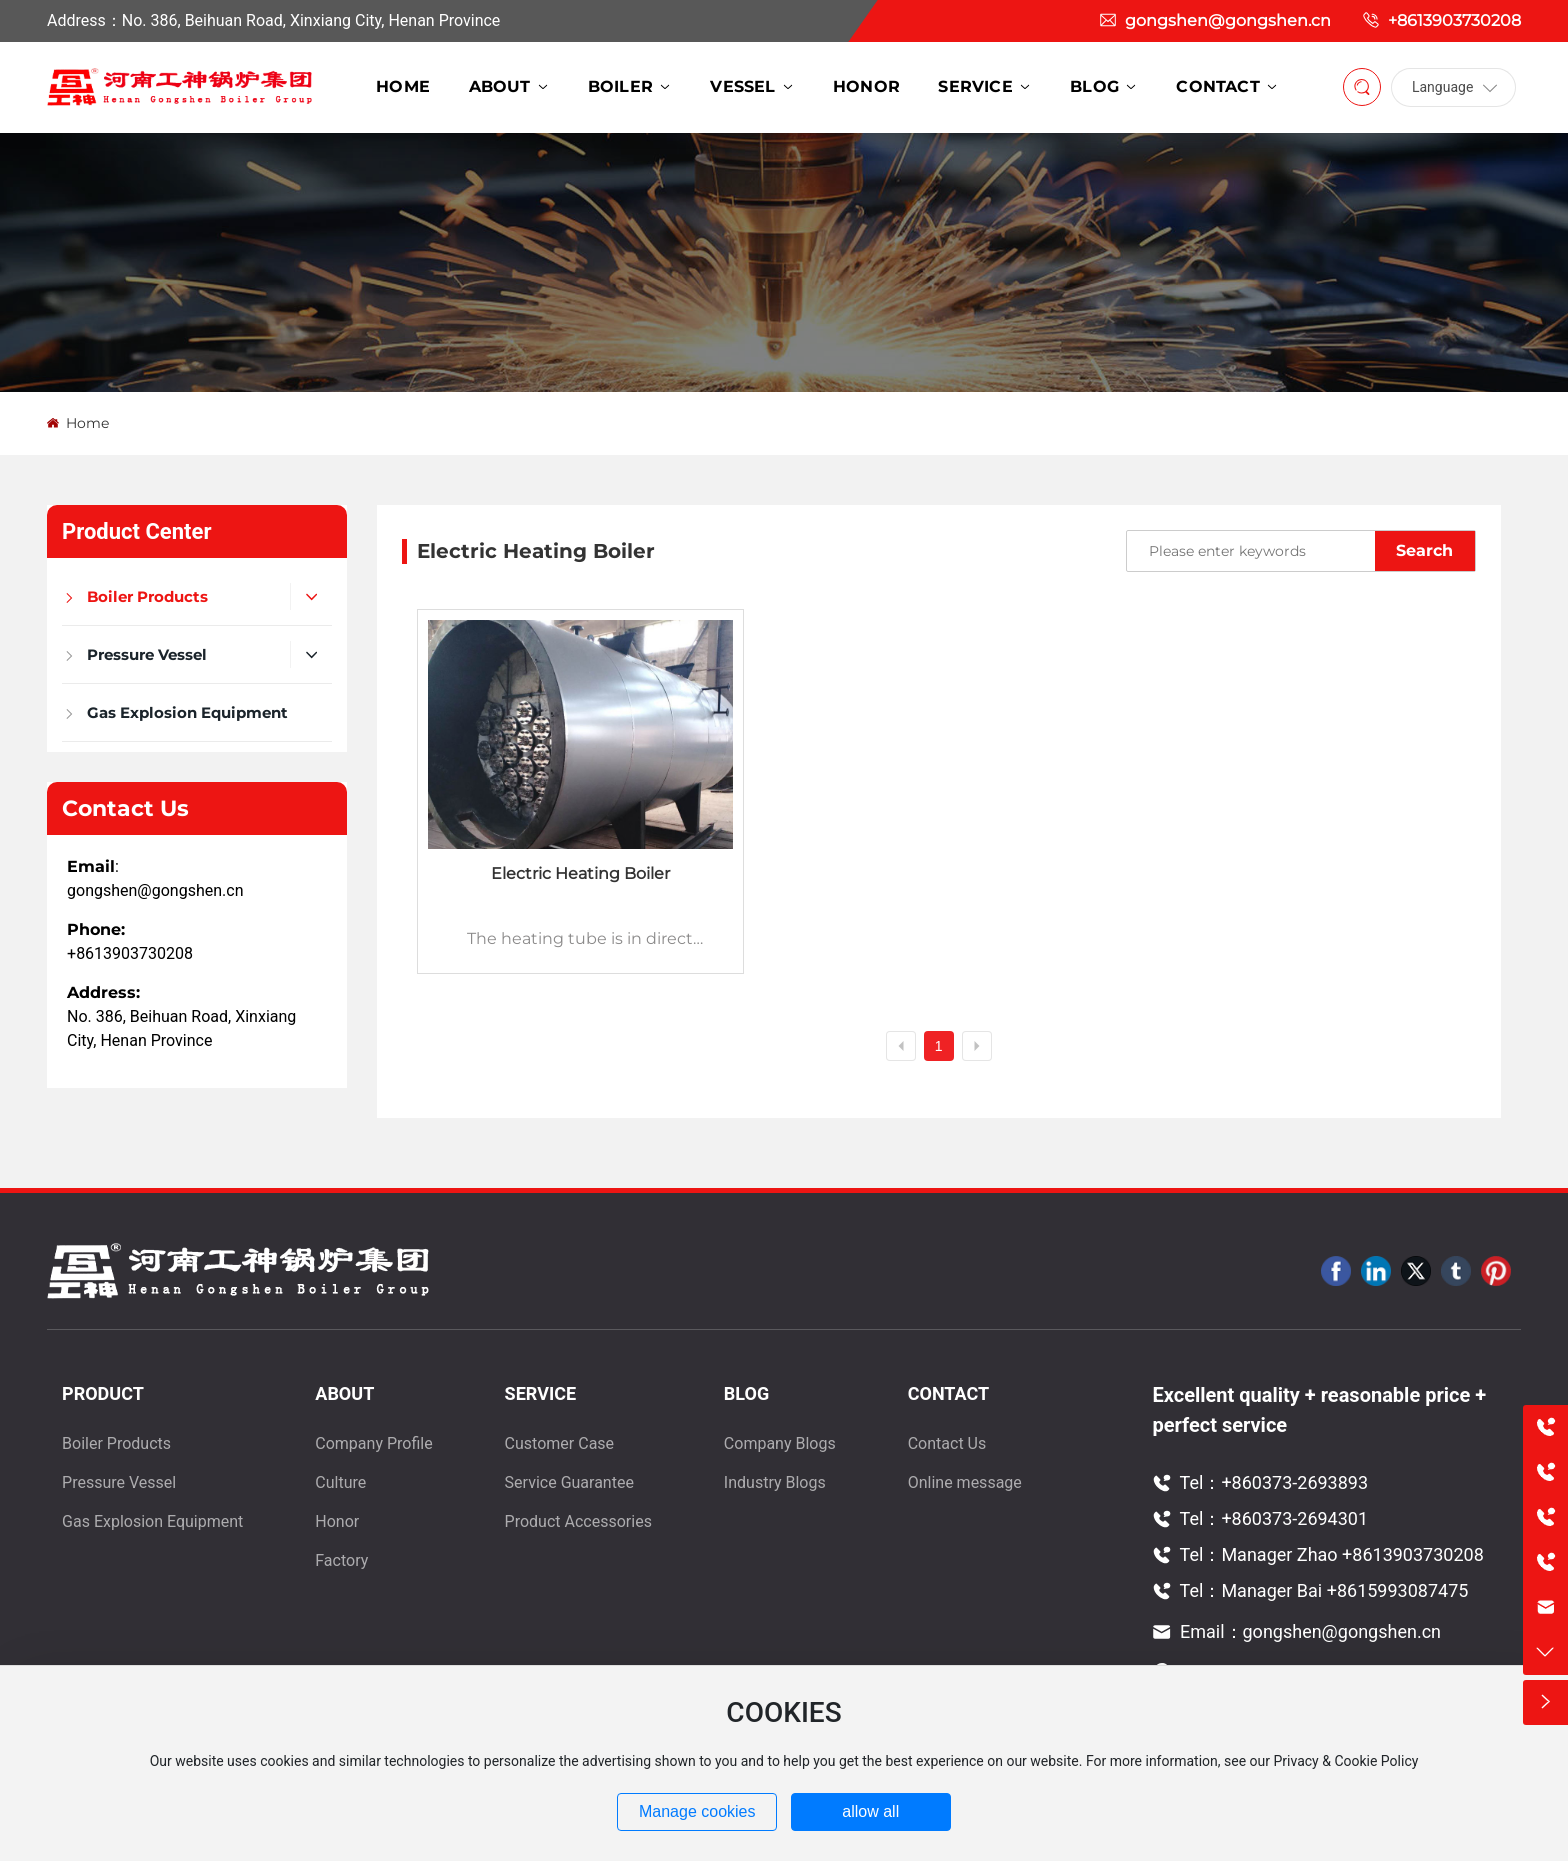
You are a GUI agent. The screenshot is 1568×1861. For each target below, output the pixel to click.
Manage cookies (697, 1811)
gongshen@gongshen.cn (1214, 20)
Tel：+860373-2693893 (1271, 1482)
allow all (870, 1811)
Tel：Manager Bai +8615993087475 (1321, 1590)
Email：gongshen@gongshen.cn (1308, 1631)
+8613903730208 (1441, 20)
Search (1424, 550)
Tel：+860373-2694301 (1271, 1518)
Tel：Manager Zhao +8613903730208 (1329, 1554)
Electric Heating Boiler (580, 873)
